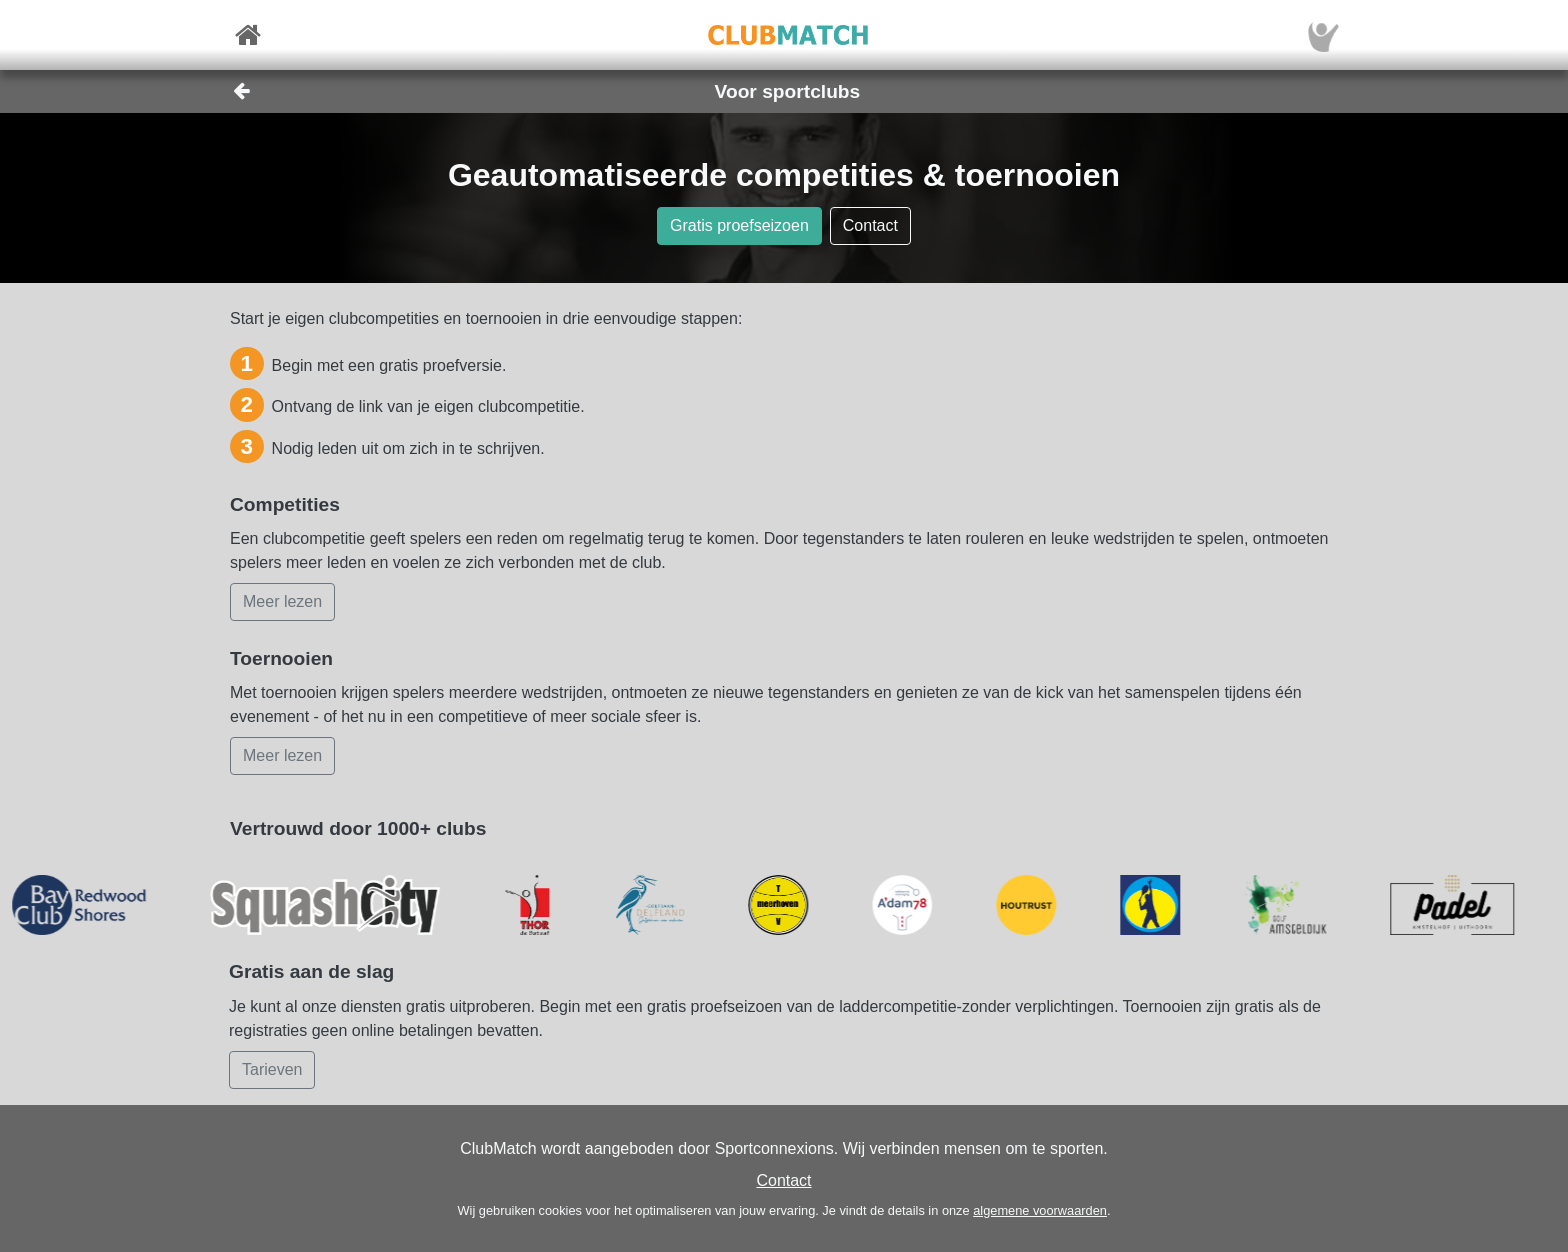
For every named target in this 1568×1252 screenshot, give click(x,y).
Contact (783, 1180)
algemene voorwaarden (1040, 1210)
